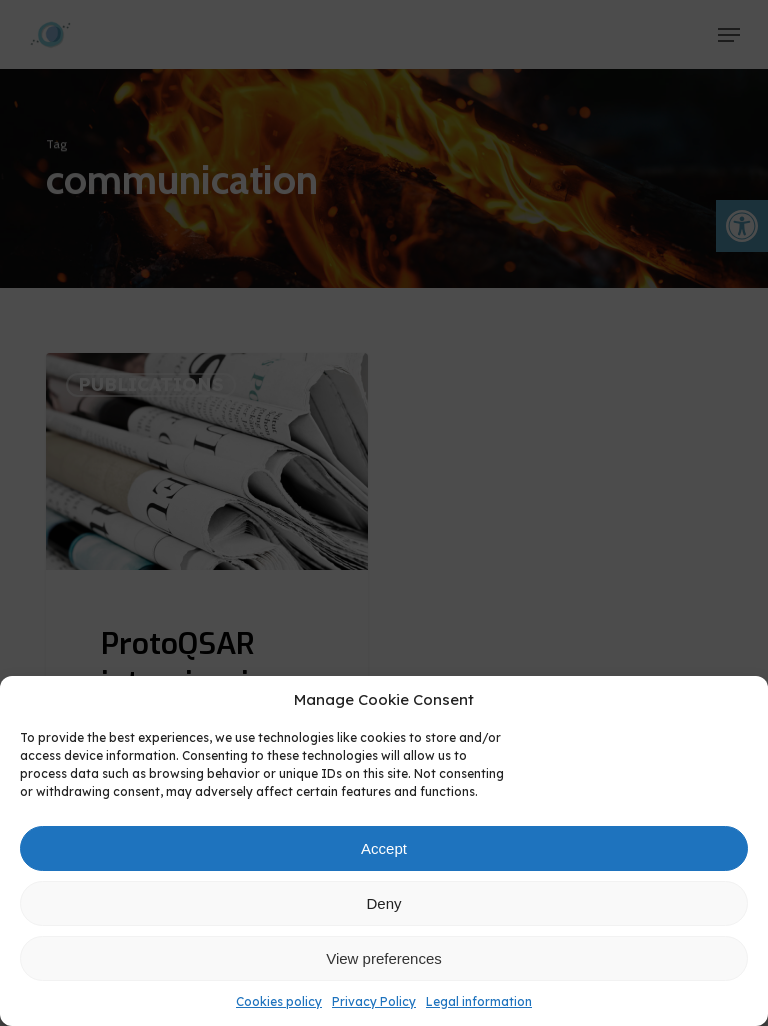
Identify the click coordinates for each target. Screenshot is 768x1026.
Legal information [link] (479, 1001)
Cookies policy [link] (279, 1001)
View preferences (384, 958)
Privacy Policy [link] (374, 1001)
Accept (384, 848)
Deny (383, 903)
